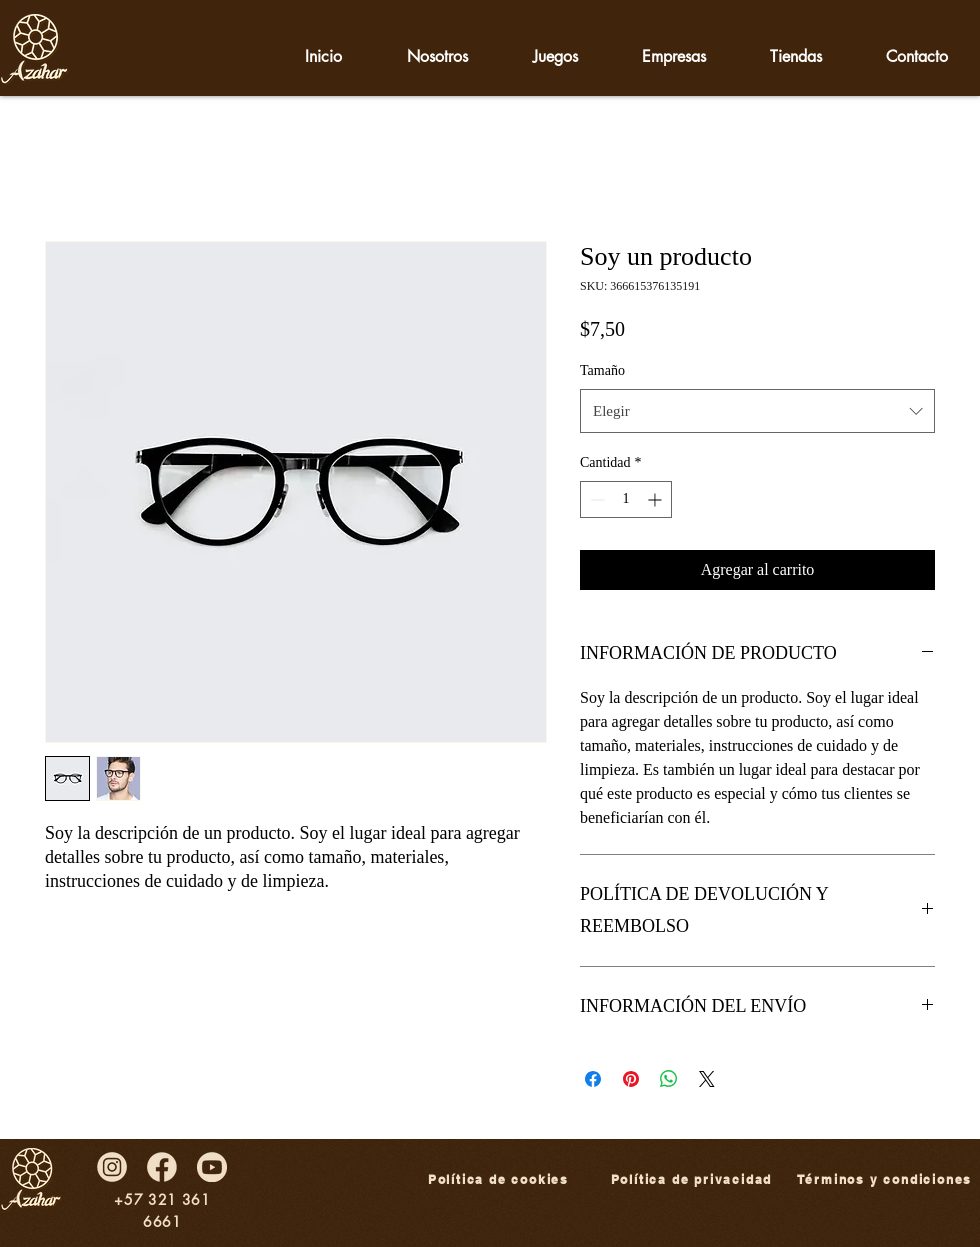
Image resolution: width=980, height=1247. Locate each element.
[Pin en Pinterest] (631, 1079)
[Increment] (656, 499)
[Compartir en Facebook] (593, 1079)
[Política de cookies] (498, 1180)
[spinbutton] (626, 499)
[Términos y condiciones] (884, 1180)
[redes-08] (112, 1167)
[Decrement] (595, 499)
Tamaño (602, 370)
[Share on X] (707, 1079)
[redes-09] (212, 1167)
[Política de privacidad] (691, 1180)
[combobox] (757, 411)
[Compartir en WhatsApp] (669, 1079)
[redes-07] (162, 1167)
